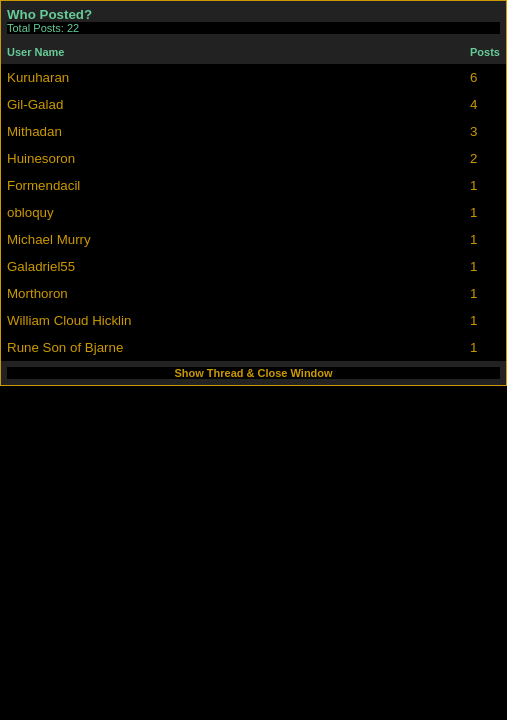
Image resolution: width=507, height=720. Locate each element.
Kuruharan (38, 77)
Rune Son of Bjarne (65, 347)
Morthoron (37, 293)
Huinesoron (41, 158)
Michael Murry (49, 239)
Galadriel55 (41, 266)
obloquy (30, 212)
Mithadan (34, 131)
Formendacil (43, 185)
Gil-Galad (35, 104)
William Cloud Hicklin (69, 320)
